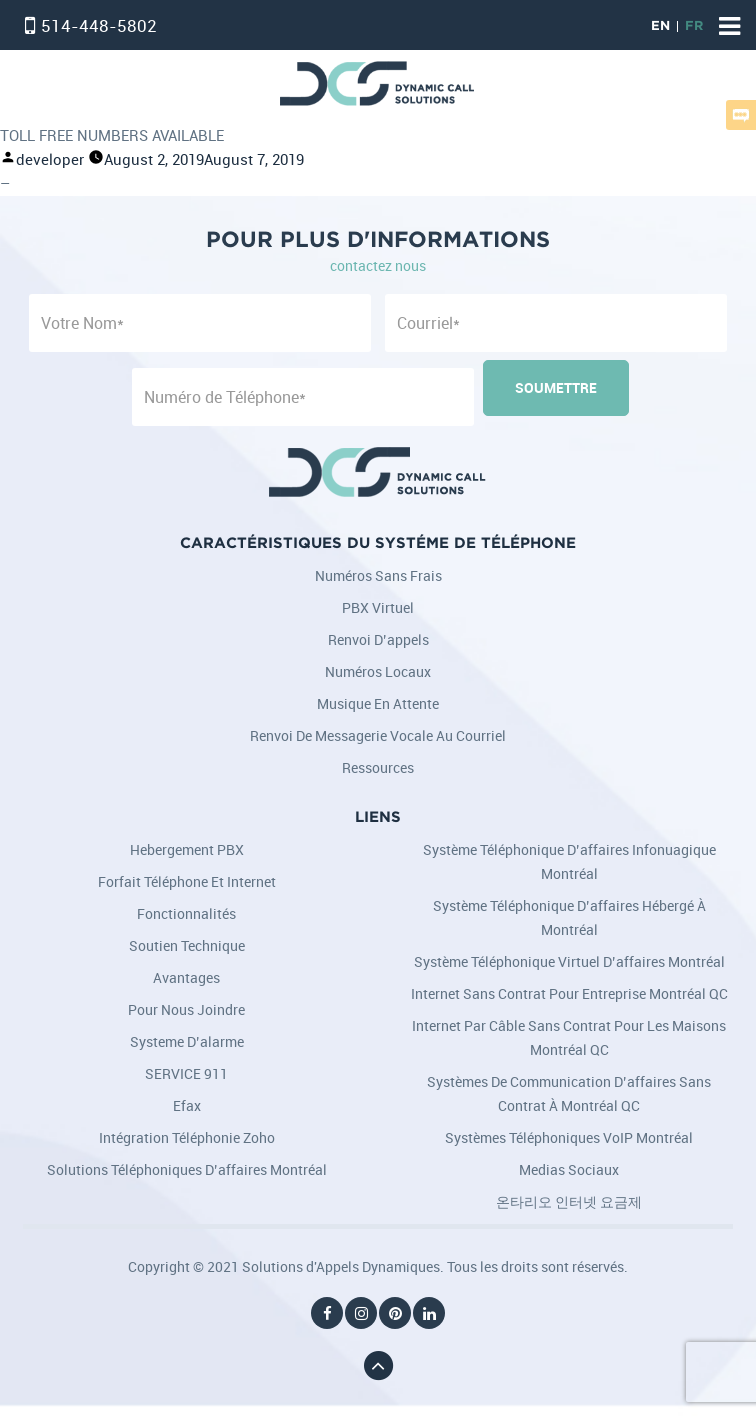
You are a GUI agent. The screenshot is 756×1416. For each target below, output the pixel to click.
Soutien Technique (187, 945)
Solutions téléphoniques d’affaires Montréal (187, 1169)
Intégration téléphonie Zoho (187, 1137)
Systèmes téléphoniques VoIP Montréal (569, 1137)
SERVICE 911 (186, 1073)
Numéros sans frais (378, 575)
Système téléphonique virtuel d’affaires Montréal (569, 961)
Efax (187, 1105)
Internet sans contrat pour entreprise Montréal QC (569, 993)
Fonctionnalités (186, 913)
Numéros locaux (378, 671)
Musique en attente (378, 703)
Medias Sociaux (569, 1169)
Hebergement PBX (187, 849)
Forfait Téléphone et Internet (187, 881)
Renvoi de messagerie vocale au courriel (378, 735)
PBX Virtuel (378, 607)
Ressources (378, 767)
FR (694, 26)
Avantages (186, 977)
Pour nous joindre (186, 1009)
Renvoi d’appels (378, 639)
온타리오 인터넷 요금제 (569, 1201)
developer (50, 159)
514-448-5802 (99, 25)
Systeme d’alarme (187, 1041)
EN (660, 26)
